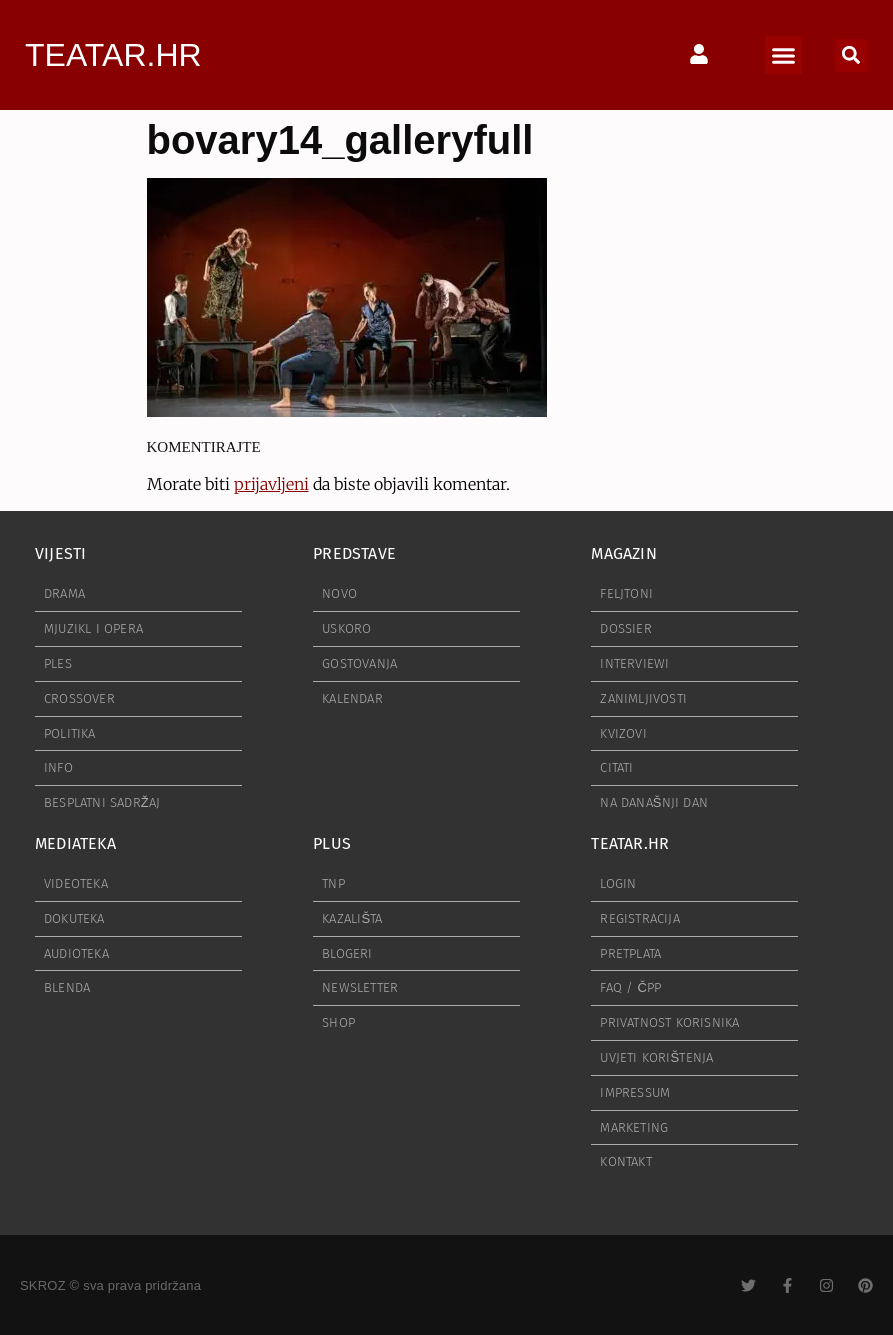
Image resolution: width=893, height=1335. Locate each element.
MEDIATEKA (75, 843)
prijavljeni (271, 484)
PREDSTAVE (354, 553)
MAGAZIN (623, 553)
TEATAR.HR (113, 55)
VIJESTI (60, 553)
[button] (784, 55)
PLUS (332, 843)
